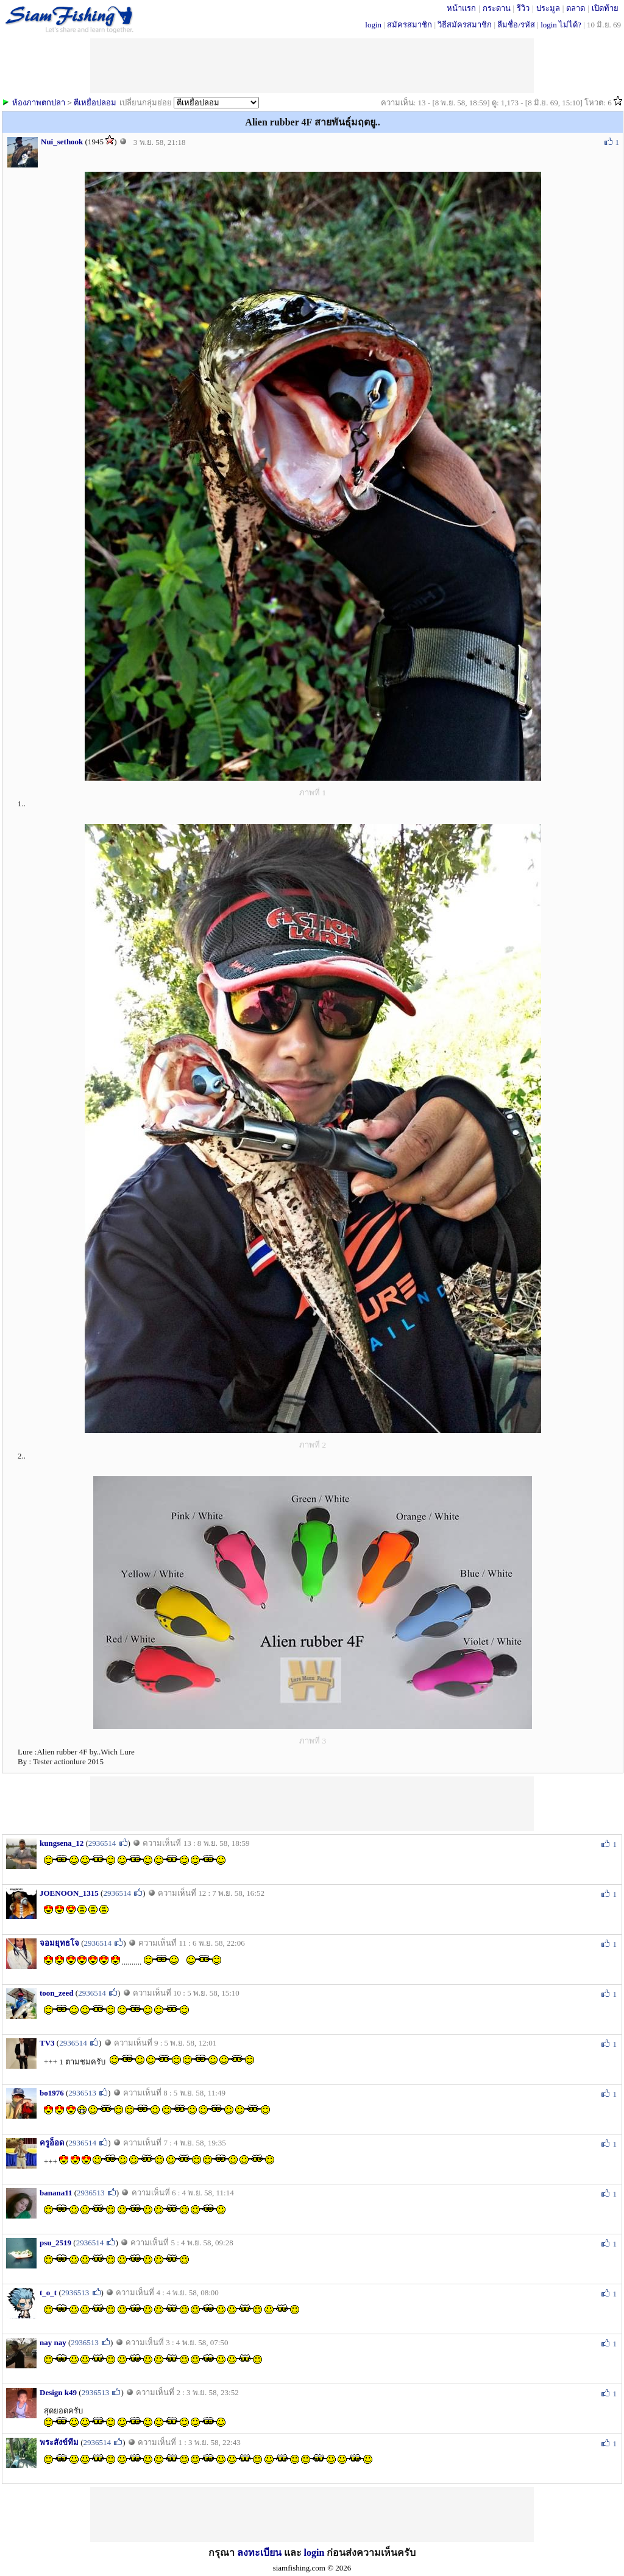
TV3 (47, 2042)
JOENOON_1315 (69, 1893)
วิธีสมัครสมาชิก (465, 24)
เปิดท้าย (605, 8)
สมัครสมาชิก (409, 24)
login (373, 24)
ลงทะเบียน (259, 2552)
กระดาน (497, 8)
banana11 (56, 2192)
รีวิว (523, 8)
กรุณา (222, 2552)
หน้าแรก (461, 8)
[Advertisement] (312, 1803)
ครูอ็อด (52, 2142)
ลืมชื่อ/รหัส (516, 24)
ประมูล (548, 8)
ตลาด (575, 8)
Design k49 (58, 2392)
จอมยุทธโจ (59, 1943)
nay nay (53, 2342)
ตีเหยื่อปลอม (95, 102)
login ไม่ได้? (561, 24)
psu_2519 (55, 2242)
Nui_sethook (62, 141)
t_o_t (48, 2292)
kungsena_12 (61, 1843)
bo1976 (52, 2092)
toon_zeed (57, 1992)
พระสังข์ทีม (59, 2442)
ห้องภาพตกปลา (38, 102)
